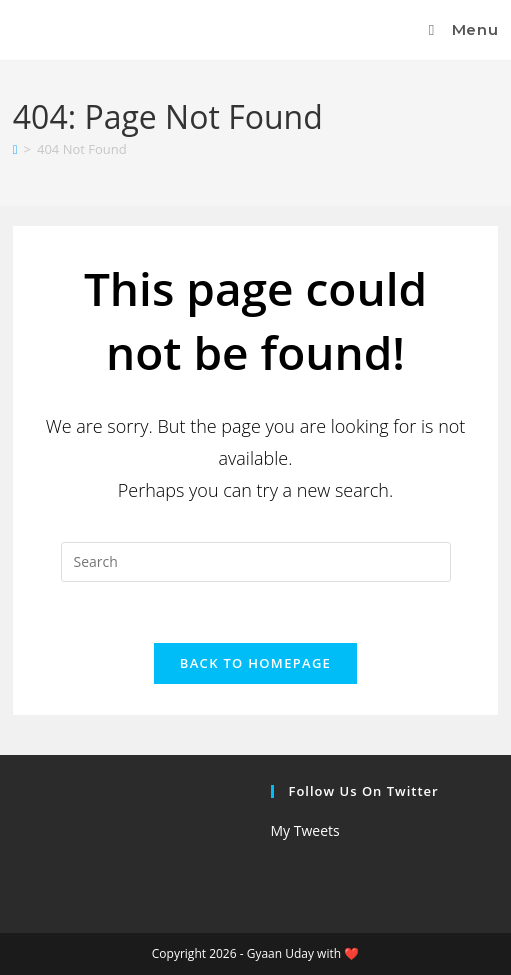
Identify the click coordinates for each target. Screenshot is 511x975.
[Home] (15, 149)
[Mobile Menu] (460, 29)
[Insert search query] (256, 562)
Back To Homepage (255, 663)
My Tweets (305, 830)
